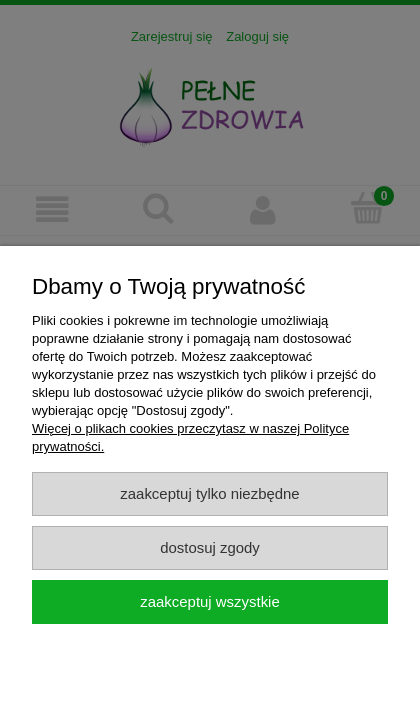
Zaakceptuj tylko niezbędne (209, 493)
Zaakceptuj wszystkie (209, 601)
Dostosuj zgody (210, 547)
